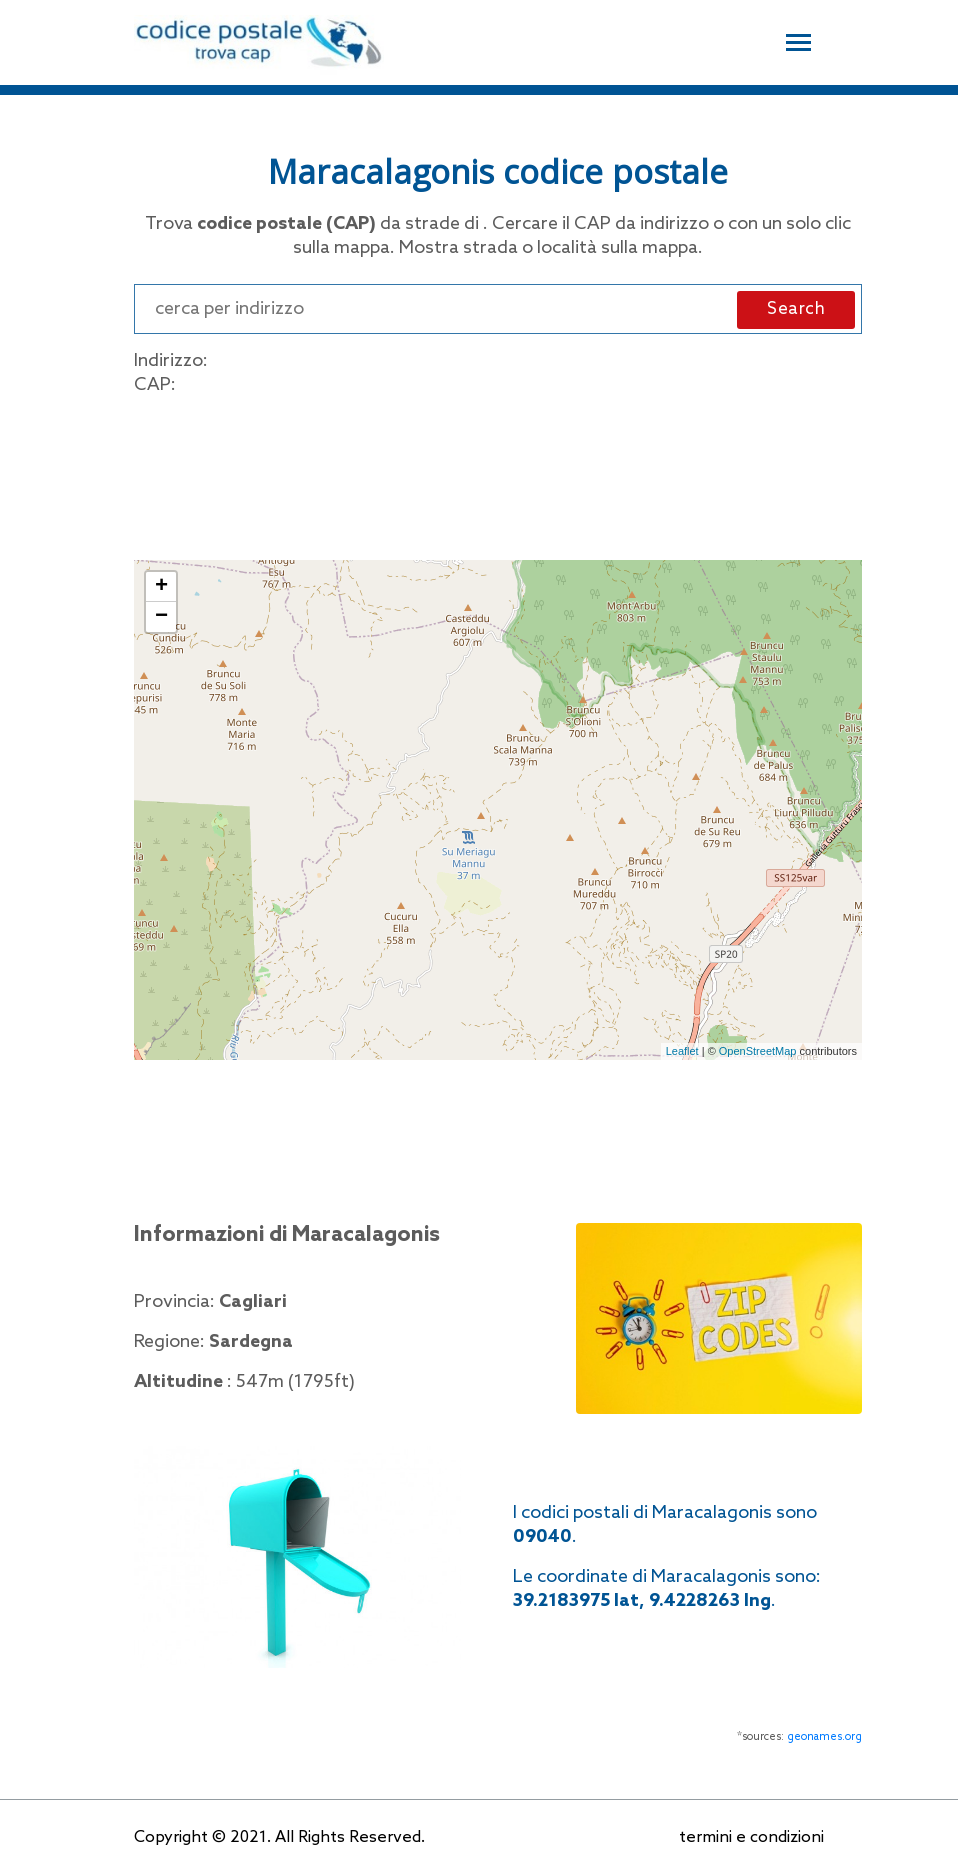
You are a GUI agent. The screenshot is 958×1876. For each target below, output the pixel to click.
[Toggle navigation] (798, 40)
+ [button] (161, 587)
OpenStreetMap (758, 1051)
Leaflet (682, 1051)
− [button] (161, 617)
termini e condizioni (751, 1837)
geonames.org (824, 1737)
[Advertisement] (498, 474)
